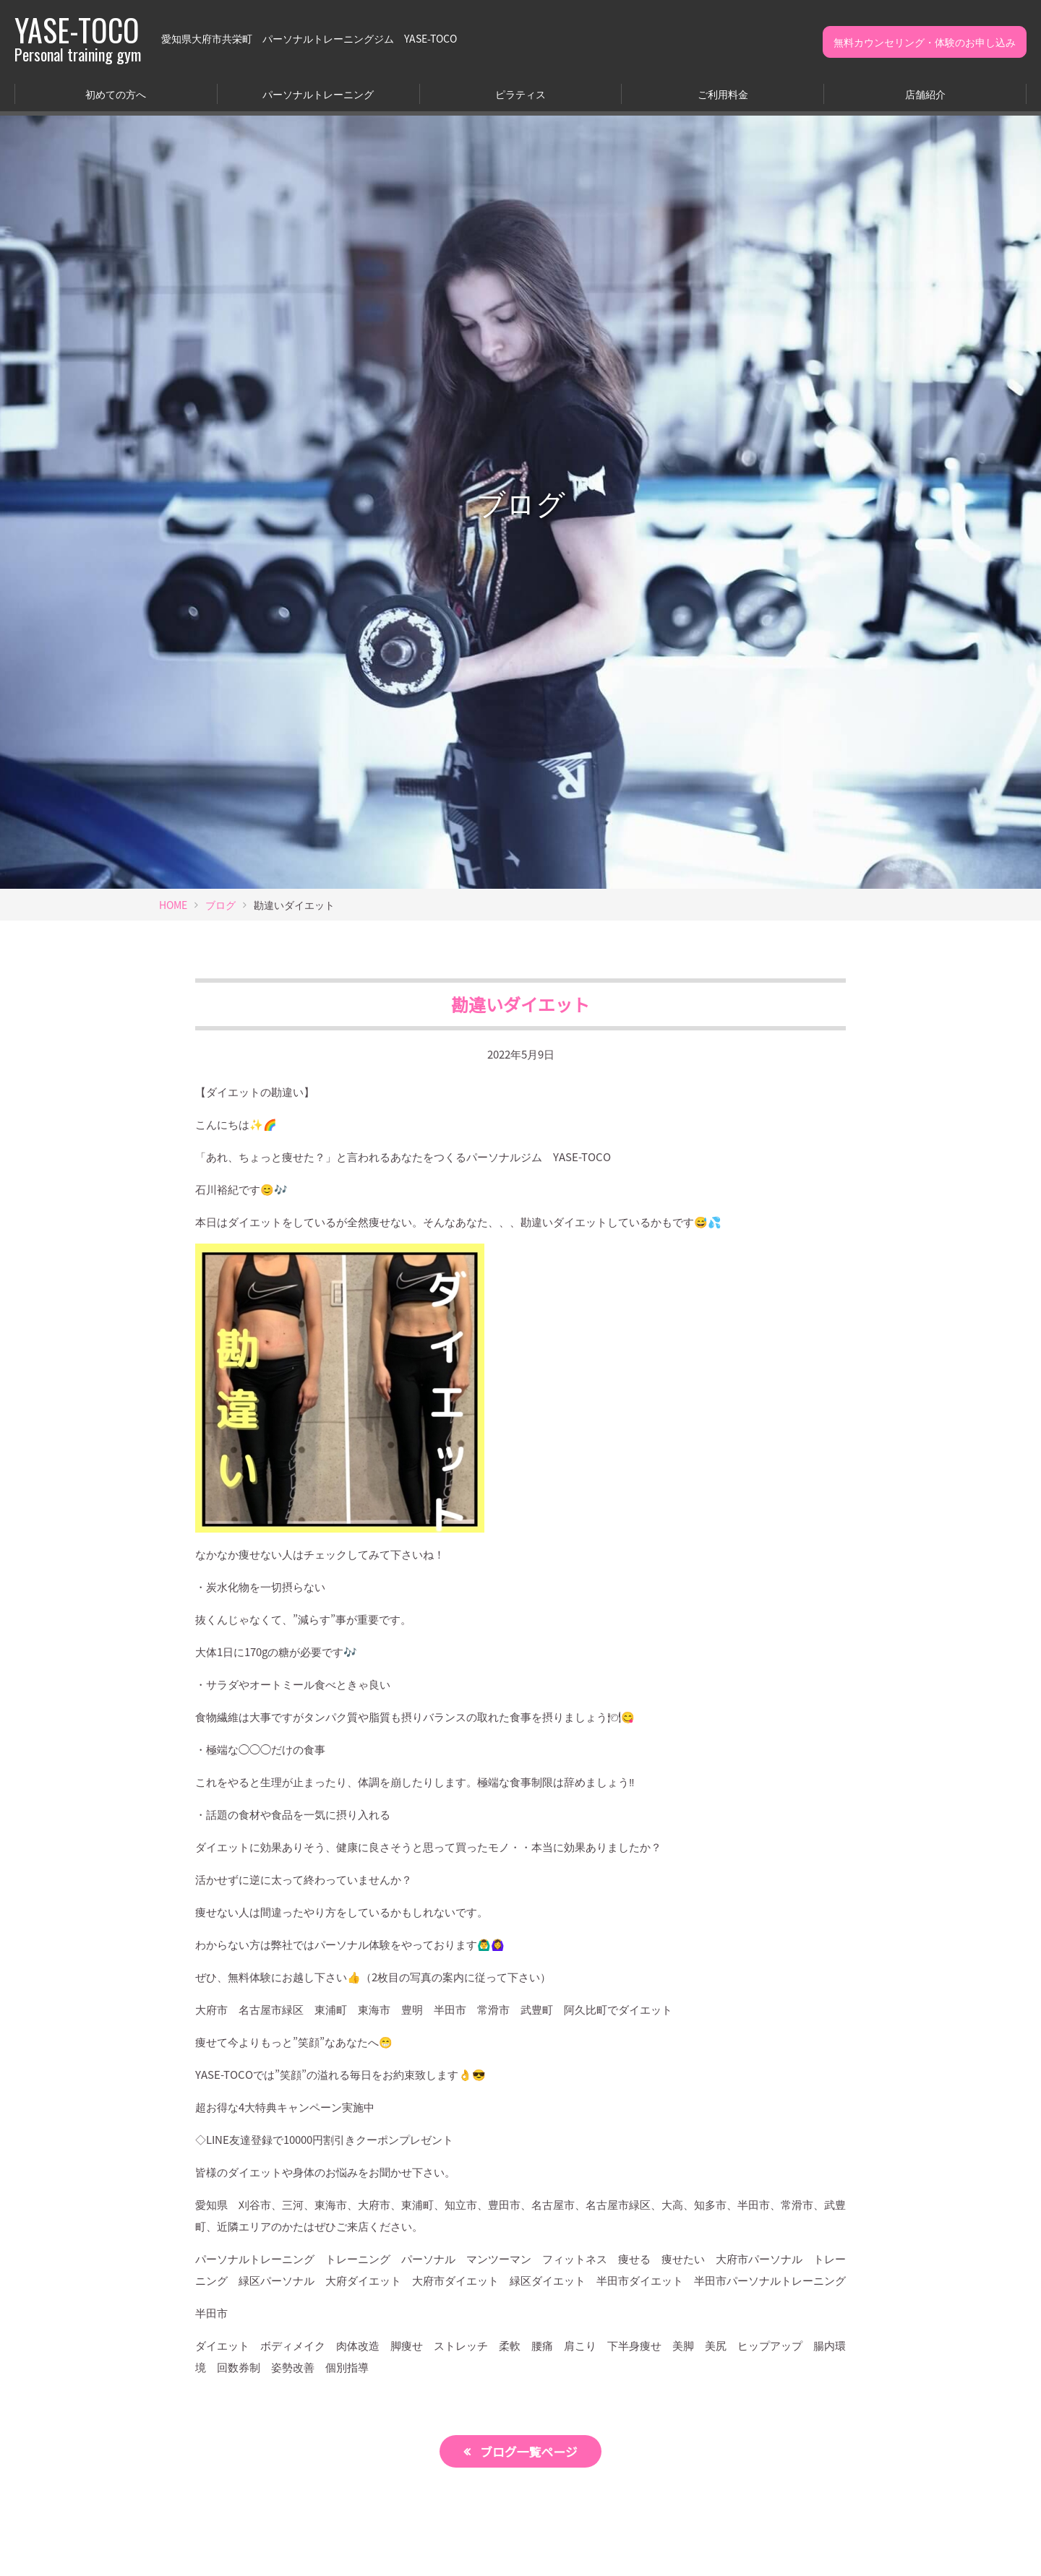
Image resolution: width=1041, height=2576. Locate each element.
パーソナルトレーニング (318, 94)
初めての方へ (115, 94)
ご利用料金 (723, 94)
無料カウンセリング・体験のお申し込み (925, 42)
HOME (173, 904)
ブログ (220, 904)
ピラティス (520, 94)
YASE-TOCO (77, 38)
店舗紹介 (925, 94)
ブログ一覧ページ (529, 2451)
